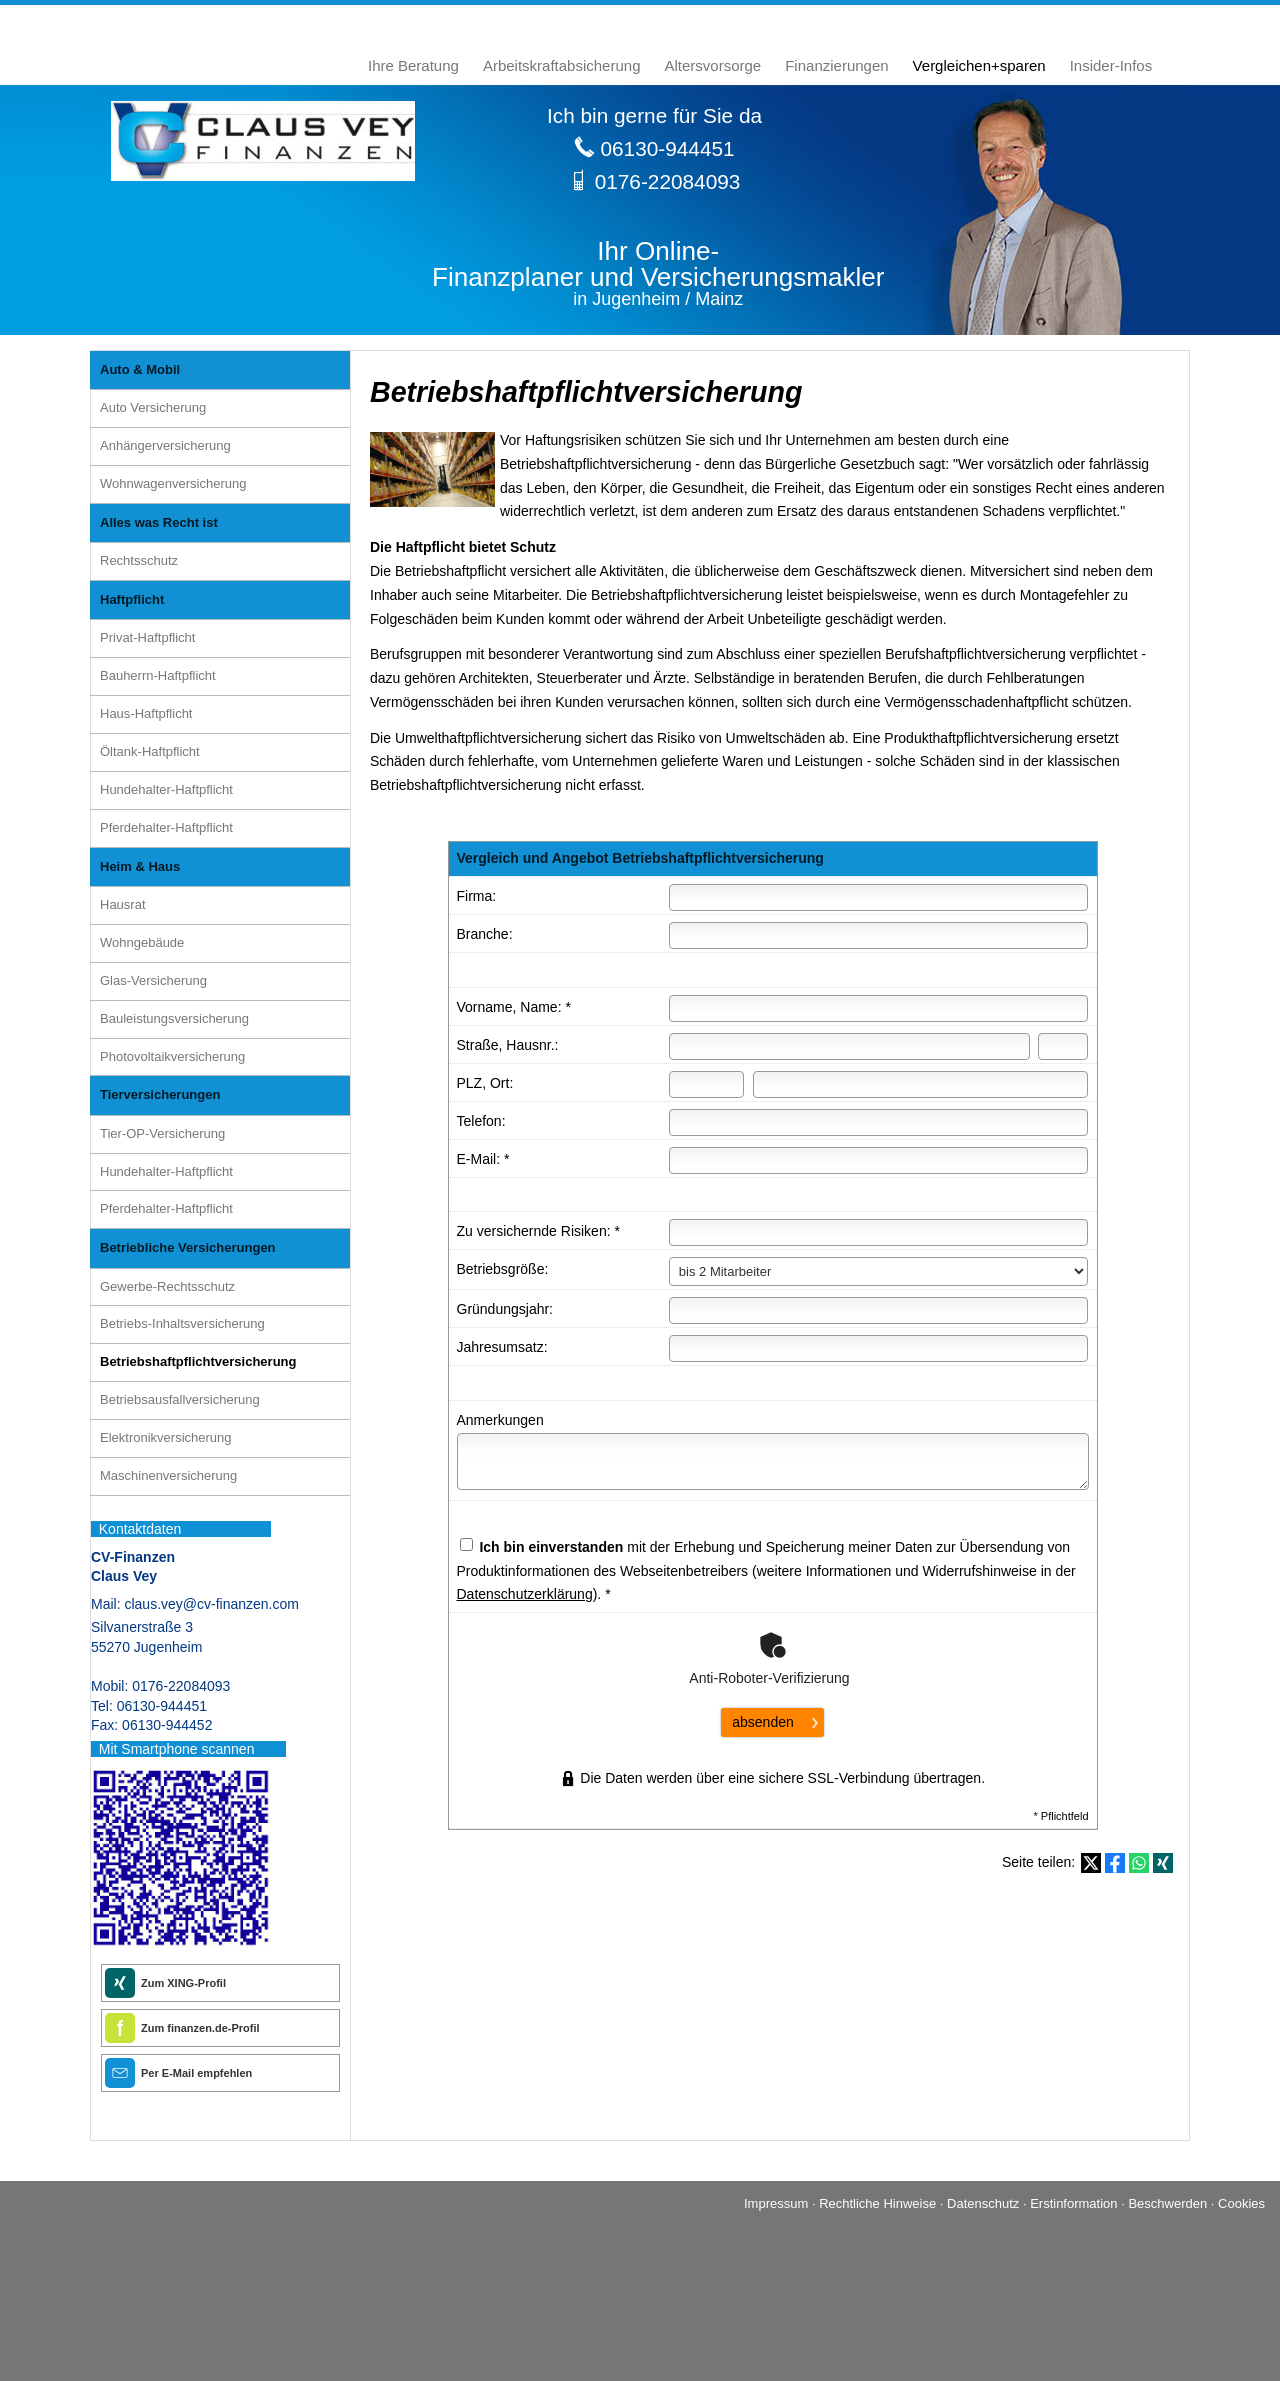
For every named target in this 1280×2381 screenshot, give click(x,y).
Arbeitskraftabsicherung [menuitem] (562, 65)
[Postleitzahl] (707, 1084)
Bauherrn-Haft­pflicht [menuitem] (158, 675)
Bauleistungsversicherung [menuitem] (174, 1018)
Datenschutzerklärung (525, 1594)
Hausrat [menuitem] (123, 904)
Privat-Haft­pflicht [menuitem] (147, 637)
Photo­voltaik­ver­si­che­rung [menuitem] (172, 1056)
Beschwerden (1167, 2203)
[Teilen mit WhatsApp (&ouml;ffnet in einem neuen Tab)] (1139, 1863)
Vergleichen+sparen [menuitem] (979, 65)
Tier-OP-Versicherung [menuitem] (162, 1133)
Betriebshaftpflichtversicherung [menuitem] (198, 1361)
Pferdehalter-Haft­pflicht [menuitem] (166, 827)
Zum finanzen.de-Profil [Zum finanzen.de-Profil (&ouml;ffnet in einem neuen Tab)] (200, 2028)
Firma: (477, 896)
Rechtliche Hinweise (877, 2203)
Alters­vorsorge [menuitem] (713, 65)
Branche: (485, 934)
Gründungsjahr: (505, 1309)
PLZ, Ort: (485, 1083)
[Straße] (849, 1046)
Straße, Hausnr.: (508, 1045)
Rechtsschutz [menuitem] (139, 560)
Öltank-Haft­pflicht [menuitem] (150, 751)
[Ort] (921, 1084)
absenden (763, 1722)
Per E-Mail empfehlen (196, 2073)
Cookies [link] (1241, 2203)
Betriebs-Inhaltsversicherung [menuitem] (182, 1323)
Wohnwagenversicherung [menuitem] (173, 483)
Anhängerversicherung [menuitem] (165, 445)
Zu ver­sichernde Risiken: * (538, 1231)
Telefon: (481, 1121)
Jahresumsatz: (502, 1347)
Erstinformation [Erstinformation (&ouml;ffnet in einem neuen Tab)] (1073, 2203)
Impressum (776, 2203)
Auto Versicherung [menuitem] (153, 407)
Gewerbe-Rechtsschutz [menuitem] (167, 1286)
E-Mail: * (483, 1159)
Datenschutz (983, 2203)
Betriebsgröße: (503, 1269)
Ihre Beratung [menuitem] (413, 65)
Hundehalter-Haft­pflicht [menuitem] (166, 789)
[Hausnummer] (1063, 1046)
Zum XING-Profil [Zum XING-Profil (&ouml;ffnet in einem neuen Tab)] (183, 1983)
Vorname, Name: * (514, 1007)
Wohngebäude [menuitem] (142, 942)
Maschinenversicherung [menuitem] (168, 1475)
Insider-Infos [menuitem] (1111, 65)
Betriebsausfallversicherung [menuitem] (180, 1399)
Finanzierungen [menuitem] (836, 65)
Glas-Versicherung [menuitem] (153, 980)
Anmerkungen (500, 1420)
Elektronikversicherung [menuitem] (166, 1437)
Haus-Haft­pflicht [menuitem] (146, 713)
